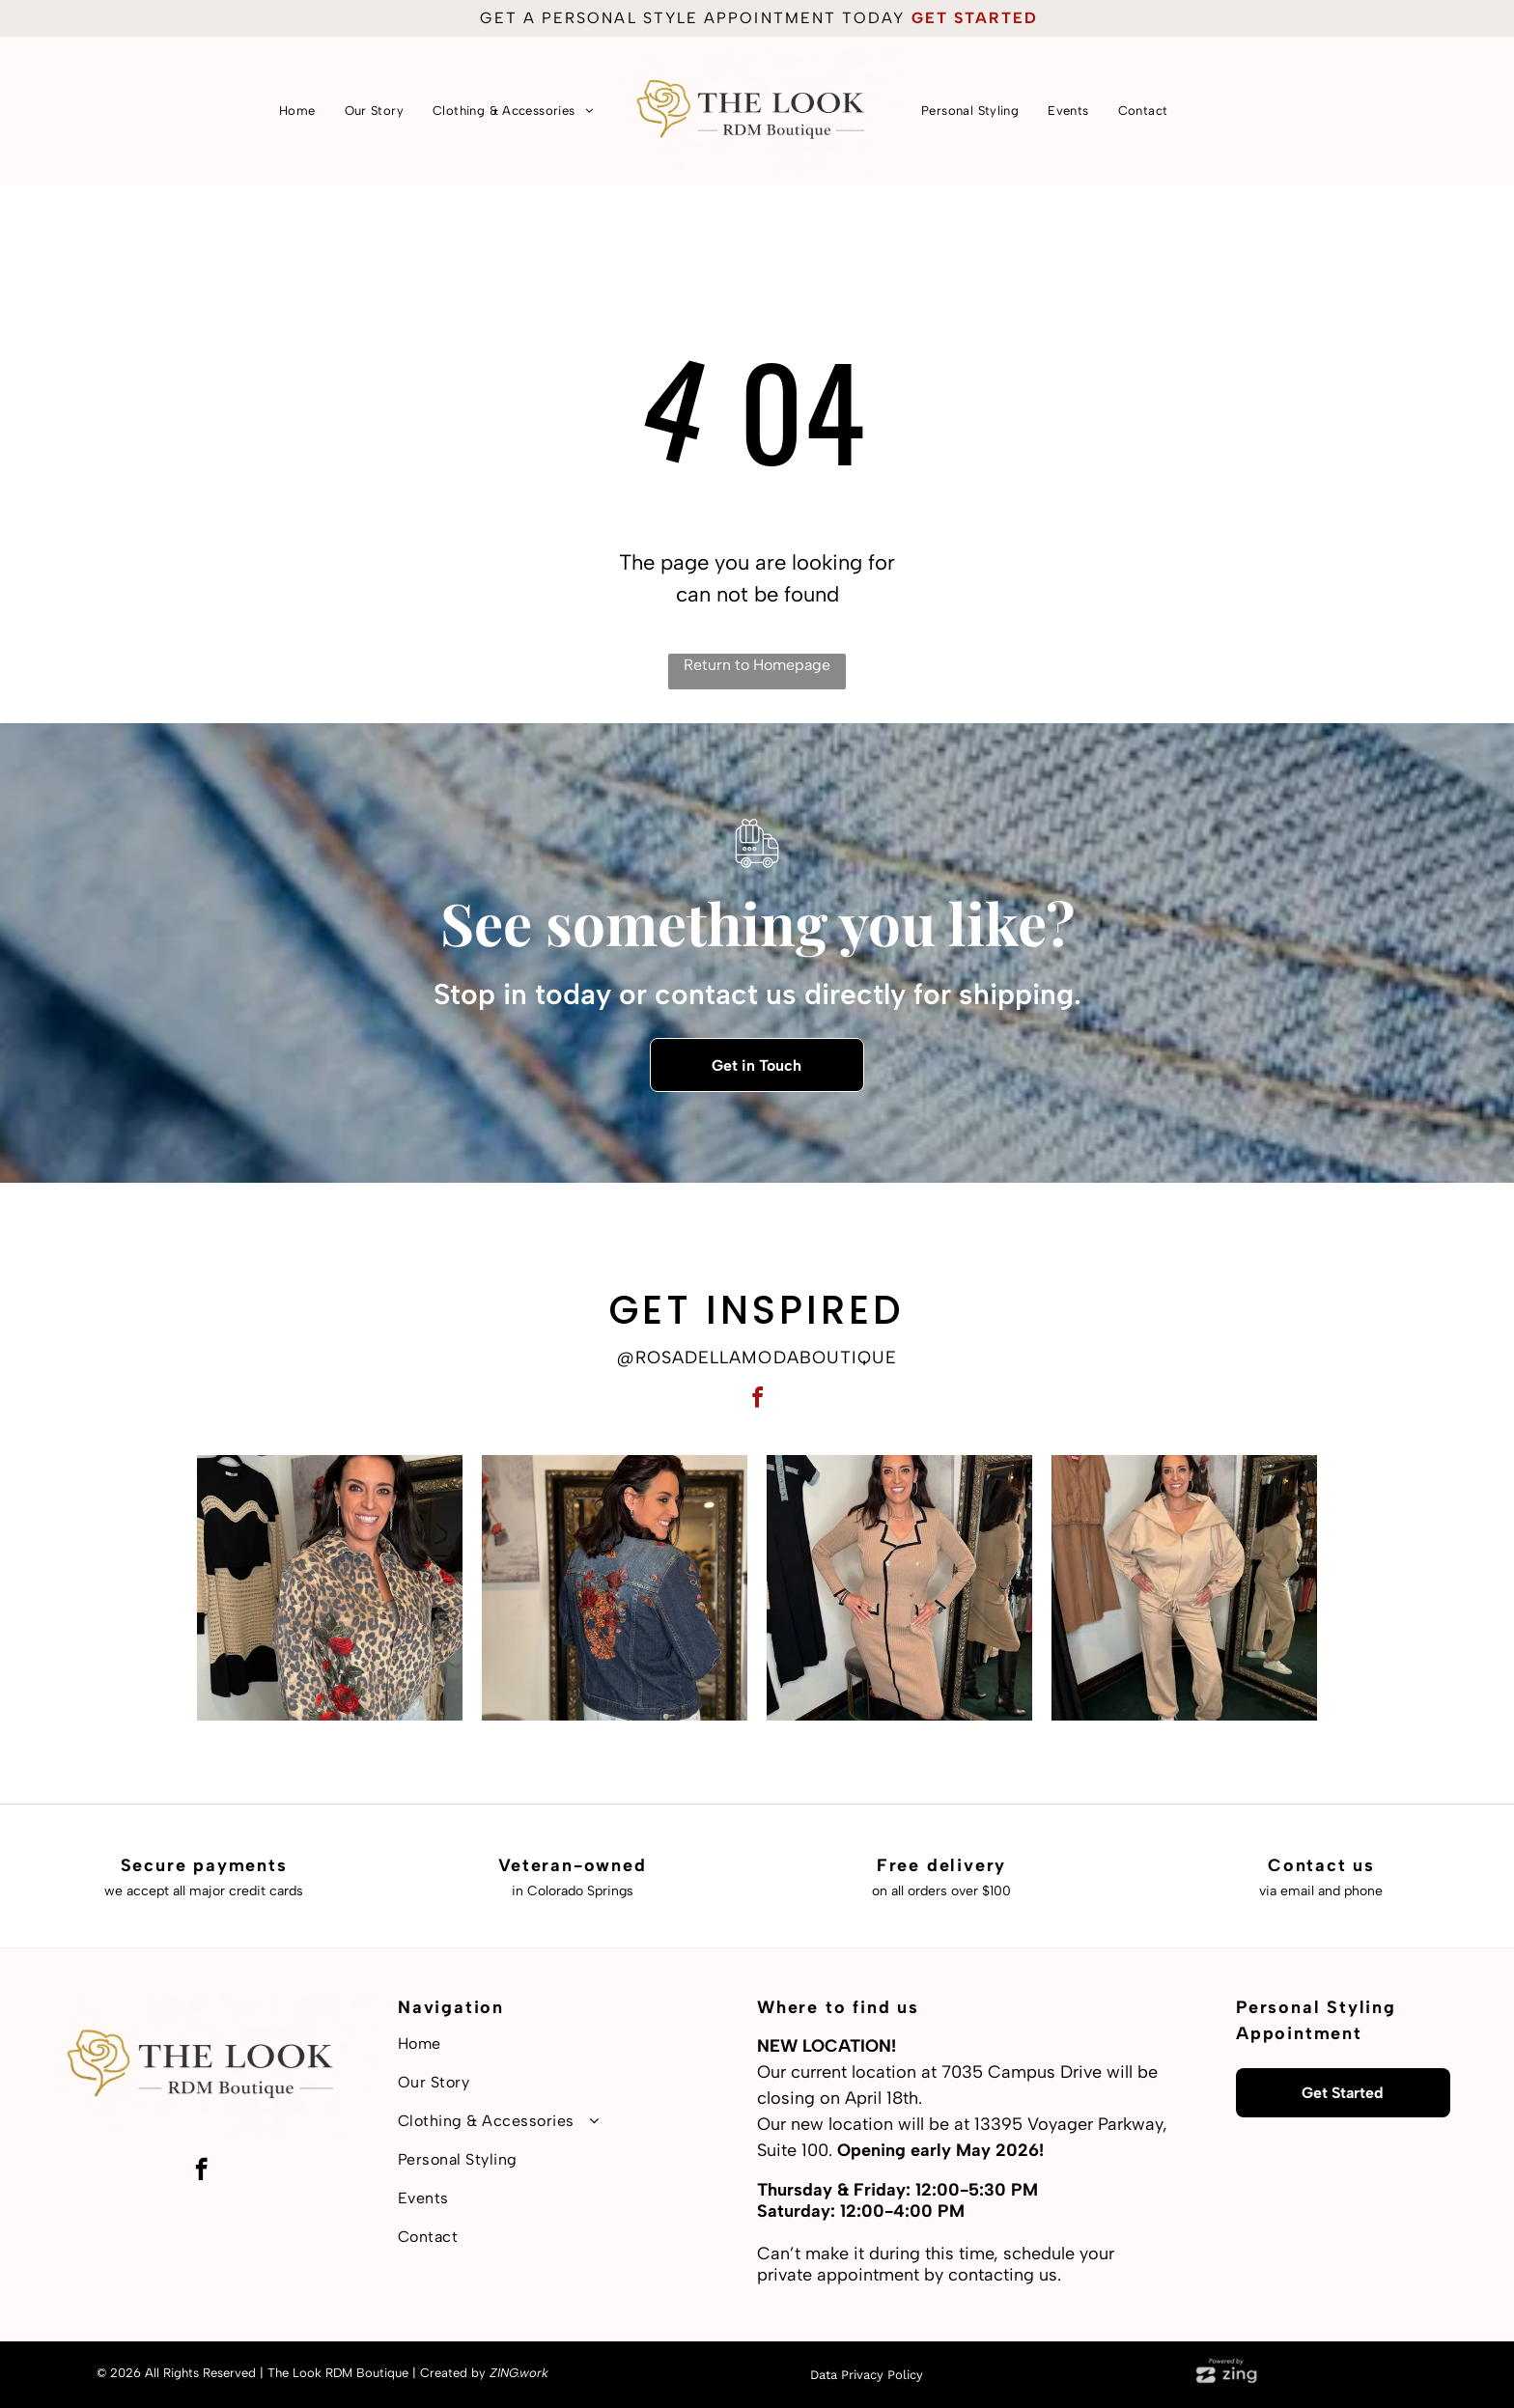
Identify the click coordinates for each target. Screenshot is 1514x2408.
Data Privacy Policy (866, 2374)
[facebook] (757, 1400)
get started (975, 18)
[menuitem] (297, 111)
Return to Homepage (757, 665)
